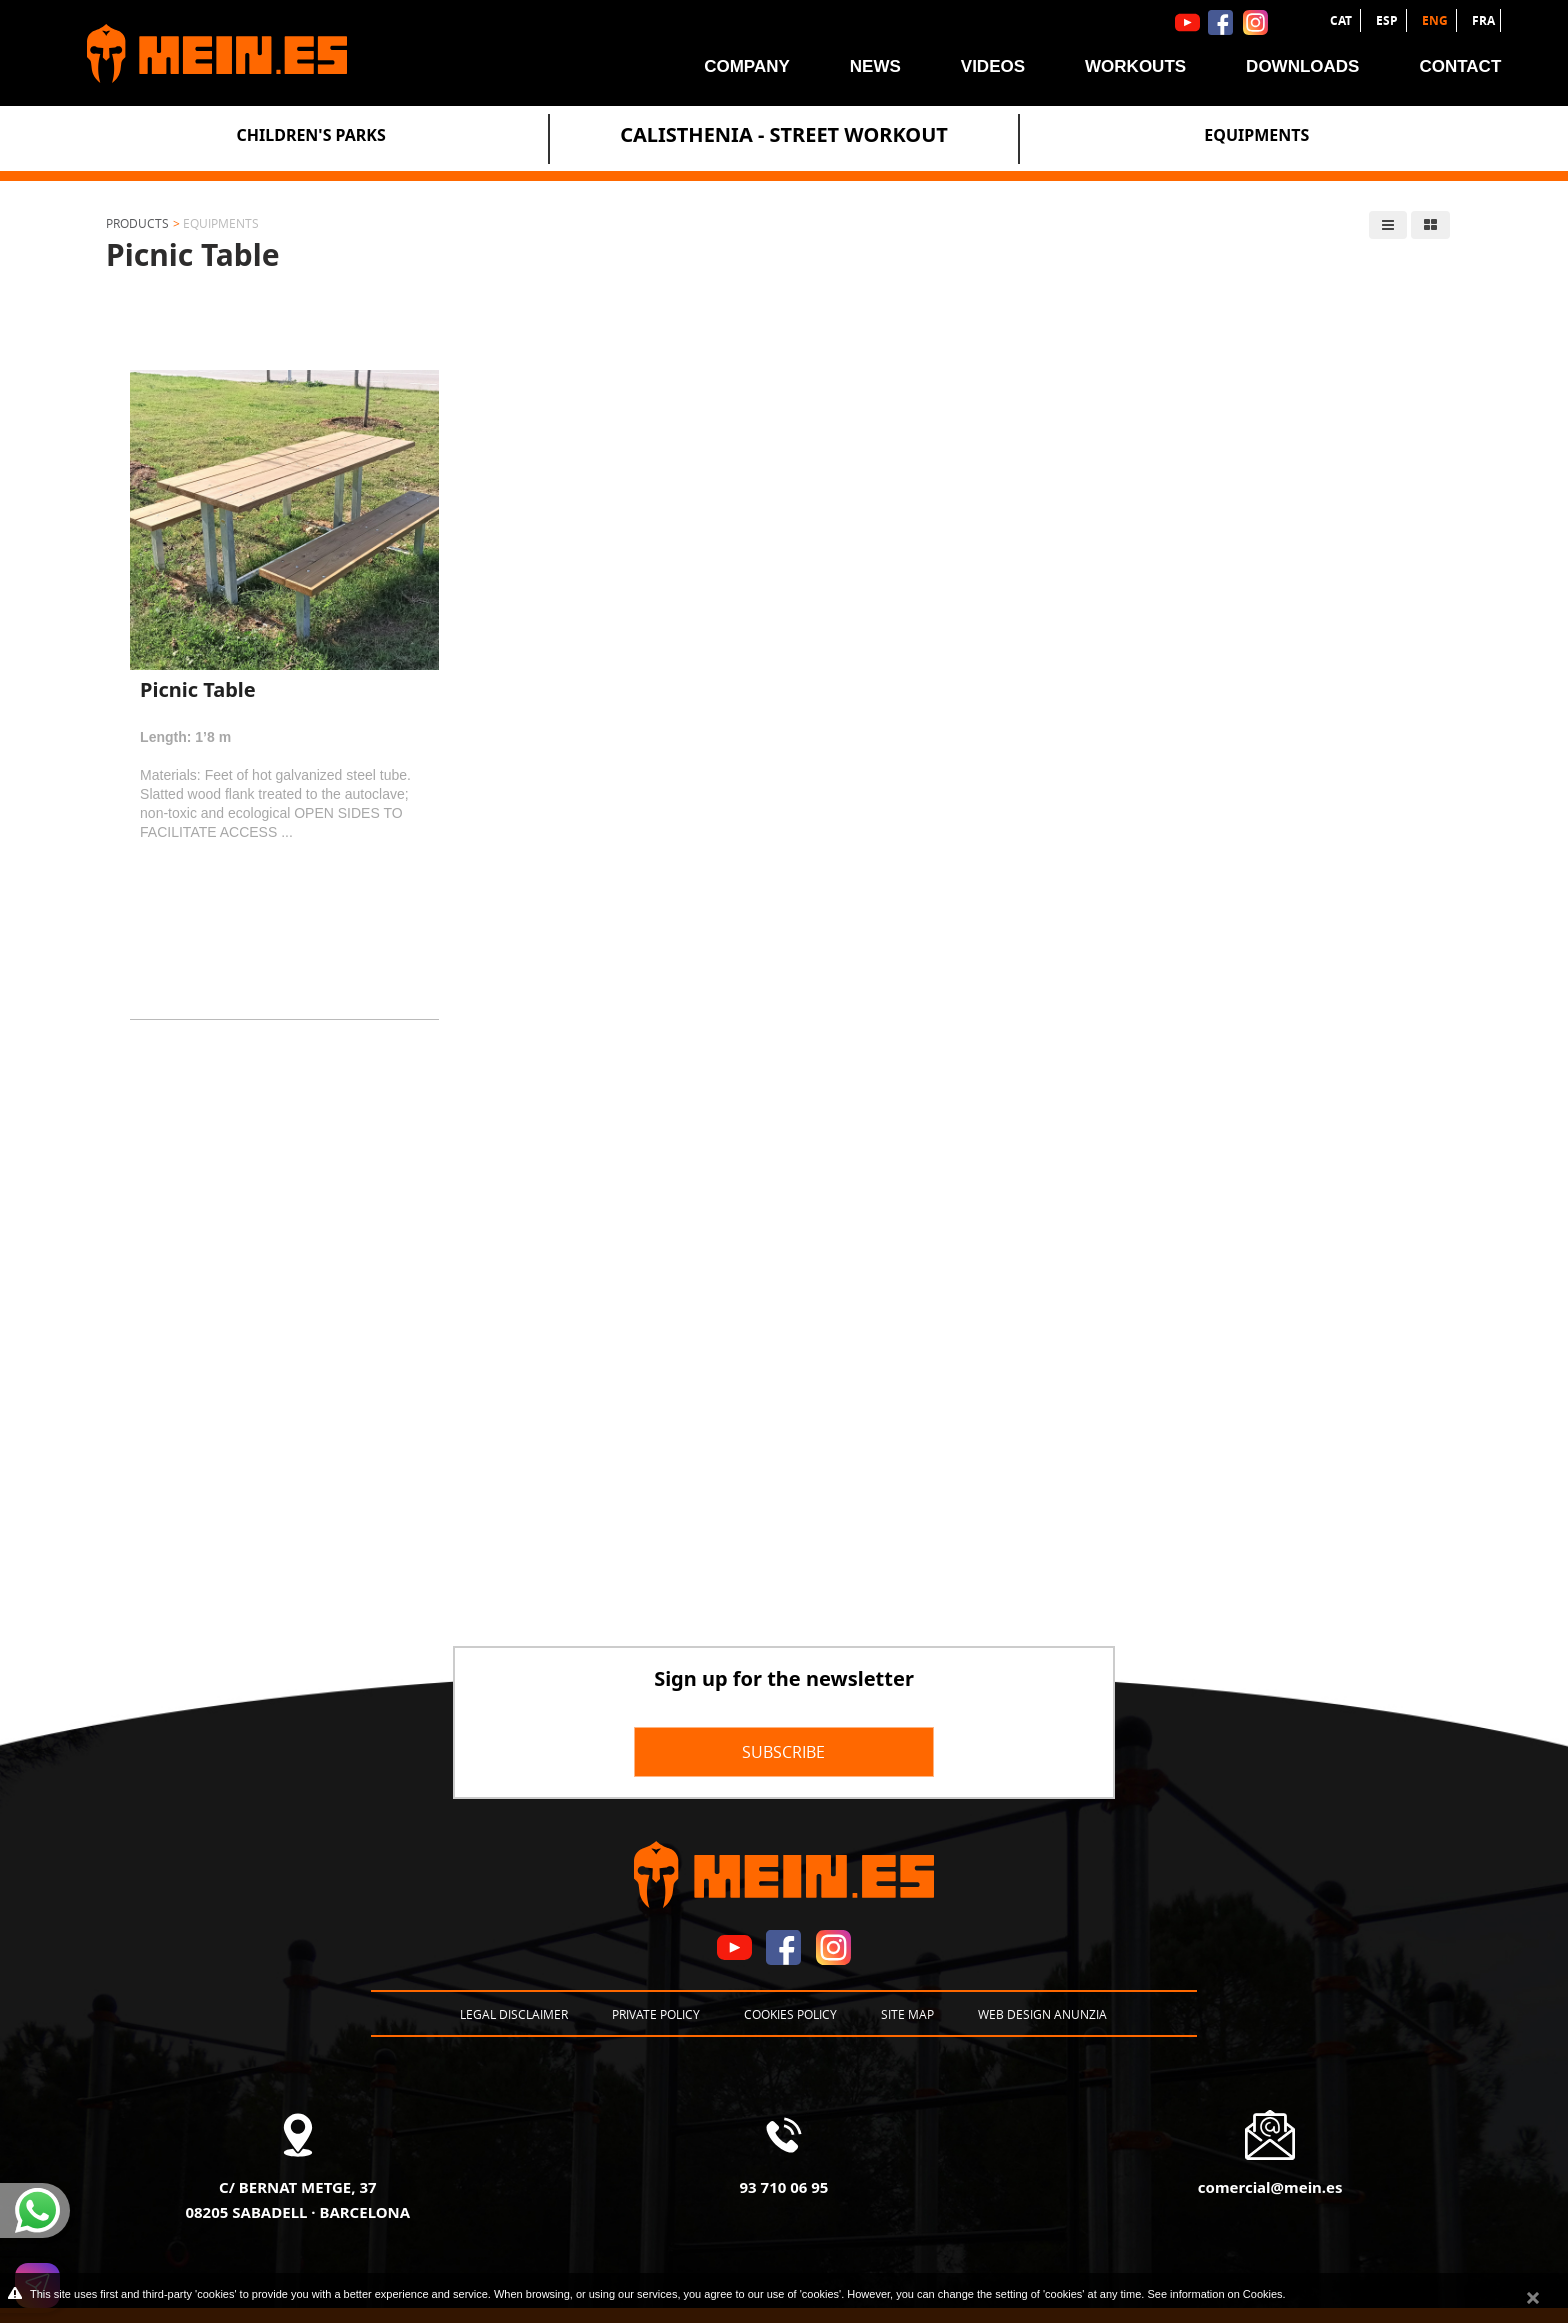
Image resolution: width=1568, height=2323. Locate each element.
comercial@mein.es (1270, 2187)
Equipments (1256, 135)
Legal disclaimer (514, 2014)
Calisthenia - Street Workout (784, 134)
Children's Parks (311, 135)
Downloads (1302, 66)
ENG (1436, 20)
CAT (1342, 20)
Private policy (656, 2014)
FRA (1483, 20)
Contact (1460, 66)
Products (137, 223)
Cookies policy (790, 2014)
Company (747, 66)
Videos (993, 66)
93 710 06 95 (784, 2187)
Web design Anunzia (1042, 2014)
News (875, 66)
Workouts (1135, 66)
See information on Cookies (1214, 2294)
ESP (1388, 20)
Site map (907, 2014)
